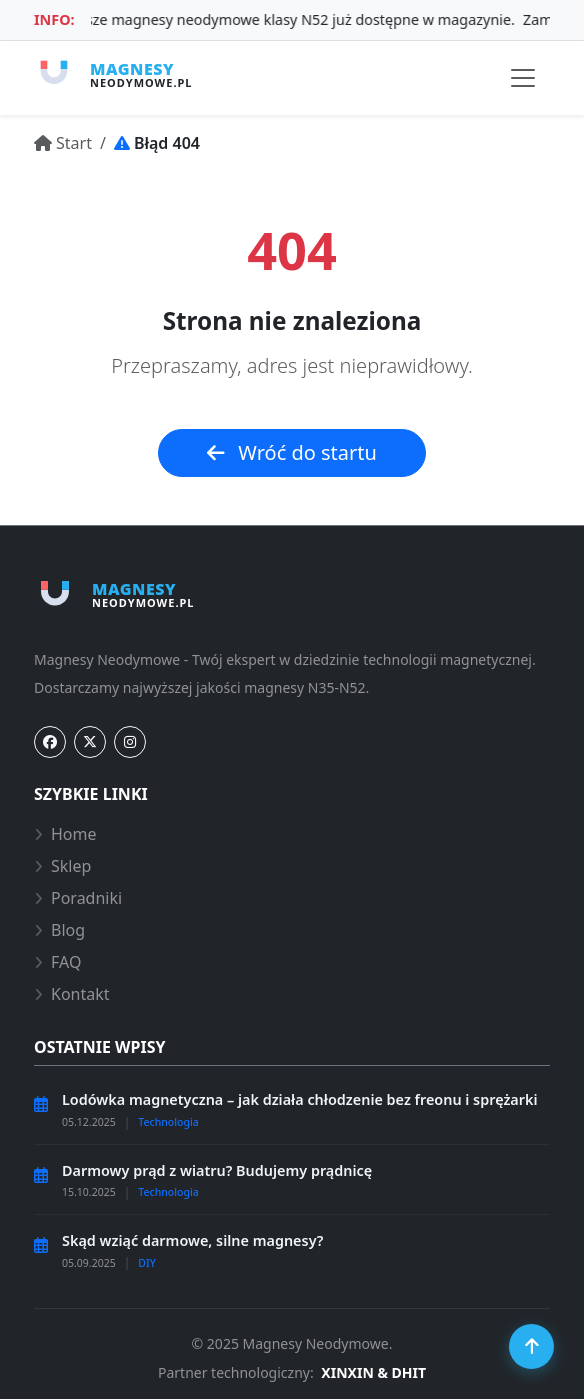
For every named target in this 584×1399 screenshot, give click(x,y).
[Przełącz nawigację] (523, 78)
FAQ (57, 962)
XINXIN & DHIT (373, 1372)
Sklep (62, 866)
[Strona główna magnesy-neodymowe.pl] (113, 74)
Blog (59, 930)
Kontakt (72, 994)
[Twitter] (90, 742)
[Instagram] (130, 742)
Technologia (168, 1122)
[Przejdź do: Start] (63, 143)
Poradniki (78, 898)
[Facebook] (50, 742)
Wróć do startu (292, 452)
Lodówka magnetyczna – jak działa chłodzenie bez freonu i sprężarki (300, 1099)
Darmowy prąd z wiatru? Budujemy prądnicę (217, 1170)
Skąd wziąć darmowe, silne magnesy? (192, 1240)
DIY (147, 1263)
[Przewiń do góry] (531, 1346)
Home (65, 834)
